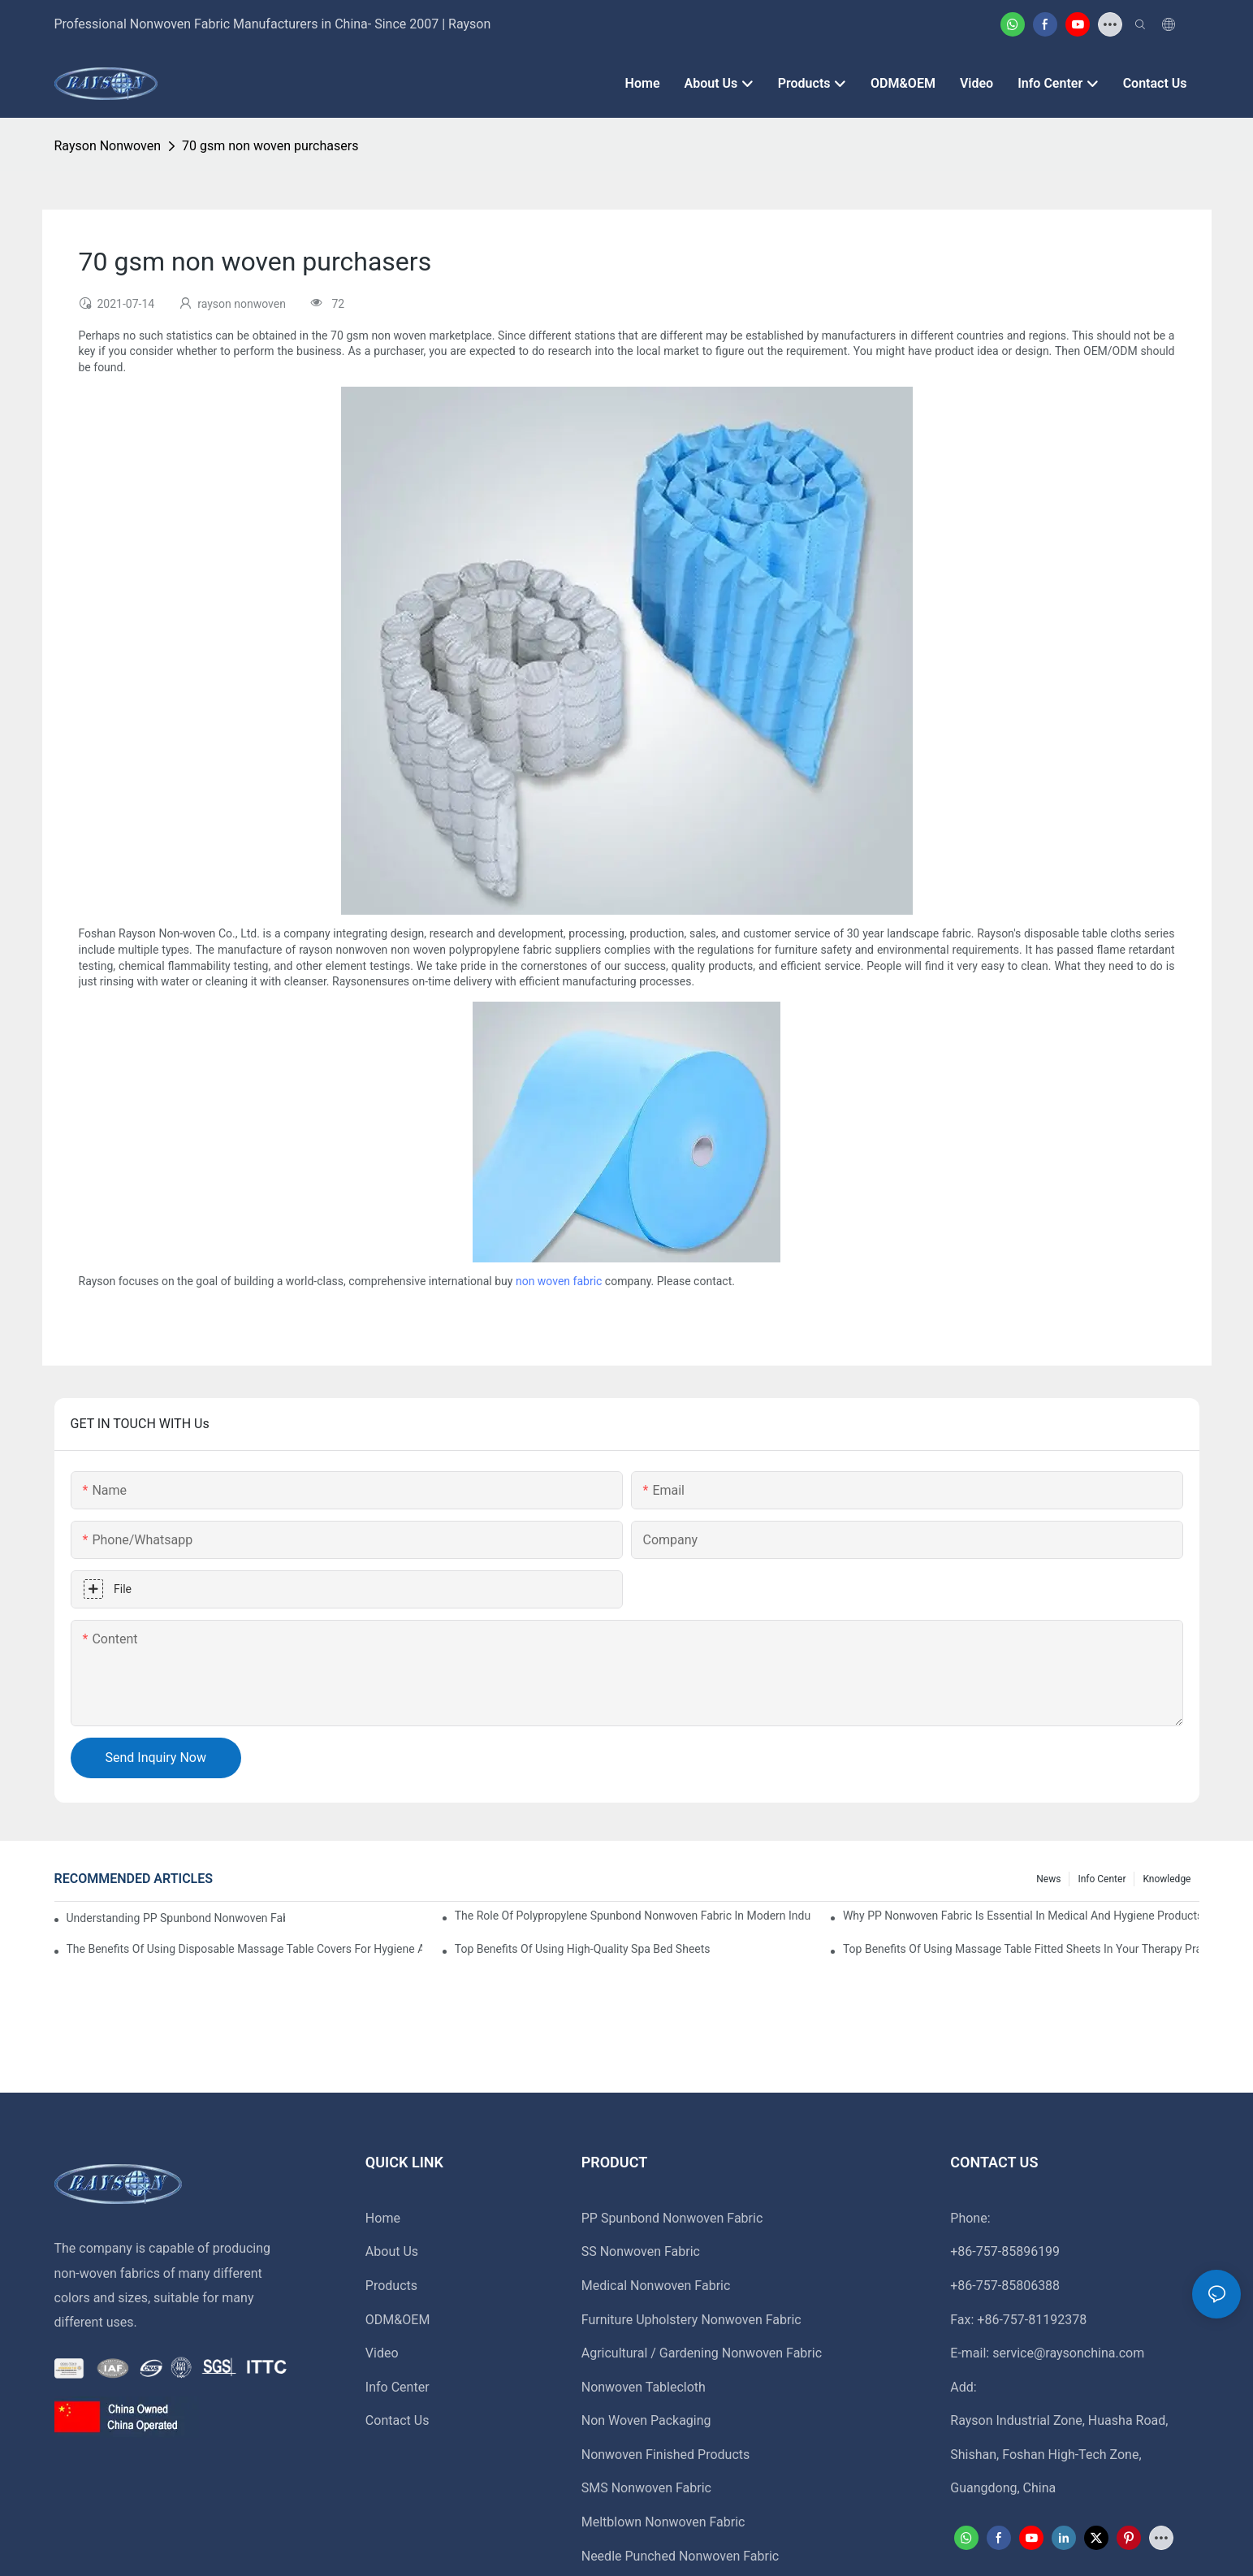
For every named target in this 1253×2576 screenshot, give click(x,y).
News (1048, 1879)
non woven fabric (559, 1281)
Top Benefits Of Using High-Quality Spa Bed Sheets (583, 1948)
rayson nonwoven (108, 146)
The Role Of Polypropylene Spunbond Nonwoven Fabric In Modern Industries (633, 1915)
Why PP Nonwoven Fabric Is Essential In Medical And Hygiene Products (1021, 1915)
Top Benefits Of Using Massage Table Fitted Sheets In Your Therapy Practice (1021, 1948)
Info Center (1102, 1879)
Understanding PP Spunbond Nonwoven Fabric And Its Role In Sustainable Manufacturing (176, 1917)
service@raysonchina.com (1068, 2353)
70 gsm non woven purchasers (270, 146)
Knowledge (1166, 1879)
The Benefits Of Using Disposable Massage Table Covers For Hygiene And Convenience (245, 1948)
